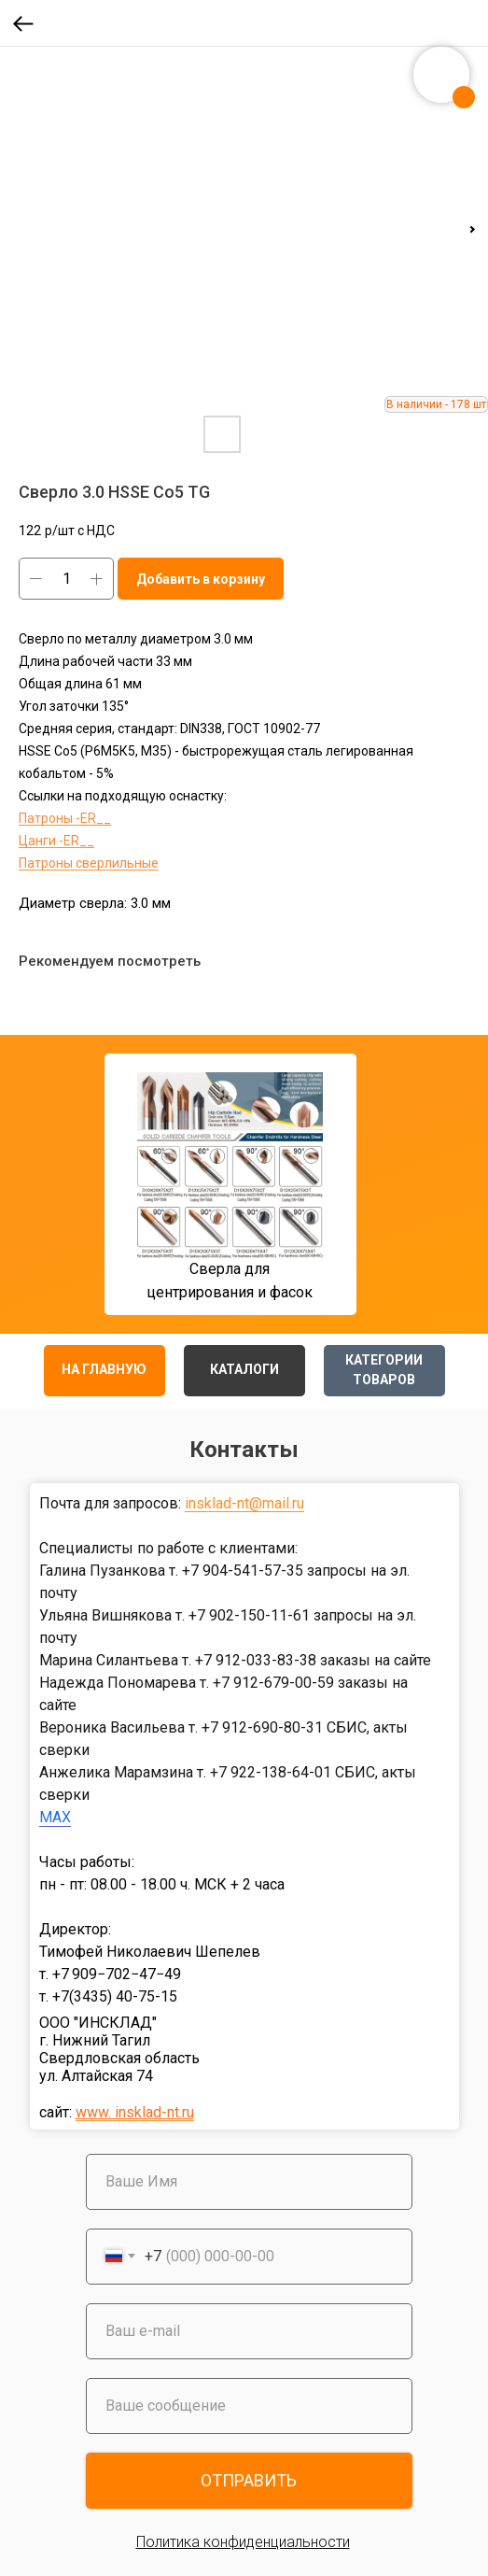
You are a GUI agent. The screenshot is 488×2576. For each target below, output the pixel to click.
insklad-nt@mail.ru (244, 1503)
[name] (249, 2182)
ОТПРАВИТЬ (249, 2480)
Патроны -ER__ (65, 818)
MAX (55, 1817)
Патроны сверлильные (89, 863)
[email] (249, 2331)
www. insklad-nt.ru (135, 2112)
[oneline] (249, 2406)
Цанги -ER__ (56, 840)
